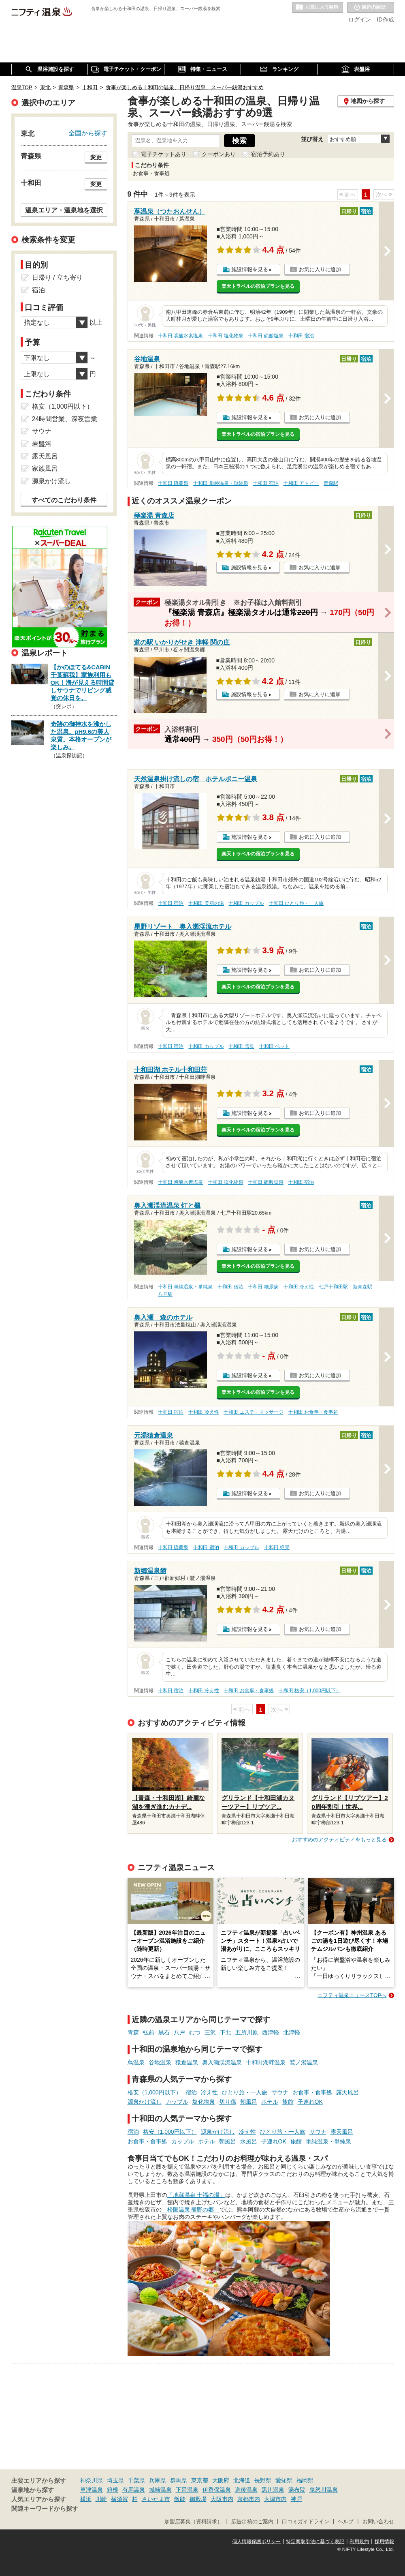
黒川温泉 (273, 2489)
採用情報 (384, 2541)
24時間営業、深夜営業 (65, 419)
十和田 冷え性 (299, 1287)
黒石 (164, 2032)
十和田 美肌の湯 (206, 903)
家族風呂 (45, 468)
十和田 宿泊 (301, 336)
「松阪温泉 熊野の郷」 (191, 2209)
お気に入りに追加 (320, 269)
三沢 (210, 2032)
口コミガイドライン (305, 2522)
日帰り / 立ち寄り (57, 277)
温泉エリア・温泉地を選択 (64, 210)
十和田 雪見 (241, 1046)
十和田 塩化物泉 (225, 336)
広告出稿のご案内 (252, 2522)
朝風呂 (248, 2101)
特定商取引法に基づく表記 (315, 2541)
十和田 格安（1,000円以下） (310, 1690)
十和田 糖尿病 (263, 1287)
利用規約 (359, 2541)
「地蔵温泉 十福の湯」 (196, 2195)
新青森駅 (362, 1287)
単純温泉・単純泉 (328, 2141)
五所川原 (246, 2032)
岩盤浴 (41, 443)
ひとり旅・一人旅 (244, 2092)
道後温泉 (246, 2489)
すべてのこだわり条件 (64, 500)
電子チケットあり (163, 154)
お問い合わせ (378, 2522)
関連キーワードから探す (44, 2508)
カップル (177, 2101)
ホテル (269, 2101)
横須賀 (119, 2499)
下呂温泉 (187, 2489)
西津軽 (270, 2032)
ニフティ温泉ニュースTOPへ (352, 1995)
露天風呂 (347, 2092)
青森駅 (331, 483)
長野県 (262, 2480)
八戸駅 (165, 1294)
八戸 (179, 2032)
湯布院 (296, 2489)
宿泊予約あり (268, 154)
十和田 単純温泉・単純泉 (220, 483)
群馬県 (178, 2480)
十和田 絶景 (277, 1547)
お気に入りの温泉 (317, 7)
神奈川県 (91, 2480)
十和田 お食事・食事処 (313, 1412)
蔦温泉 (136, 2062)
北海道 (241, 2480)
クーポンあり (219, 154)
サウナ (279, 2092)
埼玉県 (115, 2480)
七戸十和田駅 (333, 1287)
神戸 (296, 2499)
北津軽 (291, 2032)
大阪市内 (222, 2499)
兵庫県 (157, 2480)
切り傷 (227, 2101)
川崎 (101, 2499)
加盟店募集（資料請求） (193, 2522)
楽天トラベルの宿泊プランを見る (258, 286)
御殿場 (198, 2499)
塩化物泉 (203, 2101)
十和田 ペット (274, 1046)
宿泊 (191, 2092)
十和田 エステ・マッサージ (253, 1412)
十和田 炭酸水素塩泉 (180, 336)
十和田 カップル (246, 903)
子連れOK (310, 2101)
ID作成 (385, 19)
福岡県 (304, 2480)
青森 (133, 2032)
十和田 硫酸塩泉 (265, 336)
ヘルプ (346, 2522)
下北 (225, 2032)
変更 (96, 157)
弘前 (148, 2032)
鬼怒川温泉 (323, 2489)
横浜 (86, 2499)
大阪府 (220, 2480)
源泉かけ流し (145, 2101)
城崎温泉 (160, 2489)
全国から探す (87, 133)
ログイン (359, 19)
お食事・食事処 (312, 2092)
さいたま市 (156, 2499)
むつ (194, 2032)
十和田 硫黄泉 (173, 483)
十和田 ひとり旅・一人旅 (296, 903)
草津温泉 (91, 2489)
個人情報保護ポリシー (256, 2541)
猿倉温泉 (186, 2062)
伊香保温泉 (216, 2489)
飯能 (179, 2499)
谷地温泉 (160, 2062)
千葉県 (136, 2480)
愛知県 (283, 2480)
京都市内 (248, 2499)
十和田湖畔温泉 (266, 2062)
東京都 (199, 2480)
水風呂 (248, 2141)
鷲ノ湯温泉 (304, 2062)
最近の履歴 (370, 7)
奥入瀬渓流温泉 (222, 2062)
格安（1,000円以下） (154, 2092)
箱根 (112, 2489)
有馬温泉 (133, 2489)
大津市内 (275, 2499)
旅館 (288, 2101)
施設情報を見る (249, 269)
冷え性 (209, 2092)
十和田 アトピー (301, 483)
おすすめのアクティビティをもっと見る (339, 1840)
